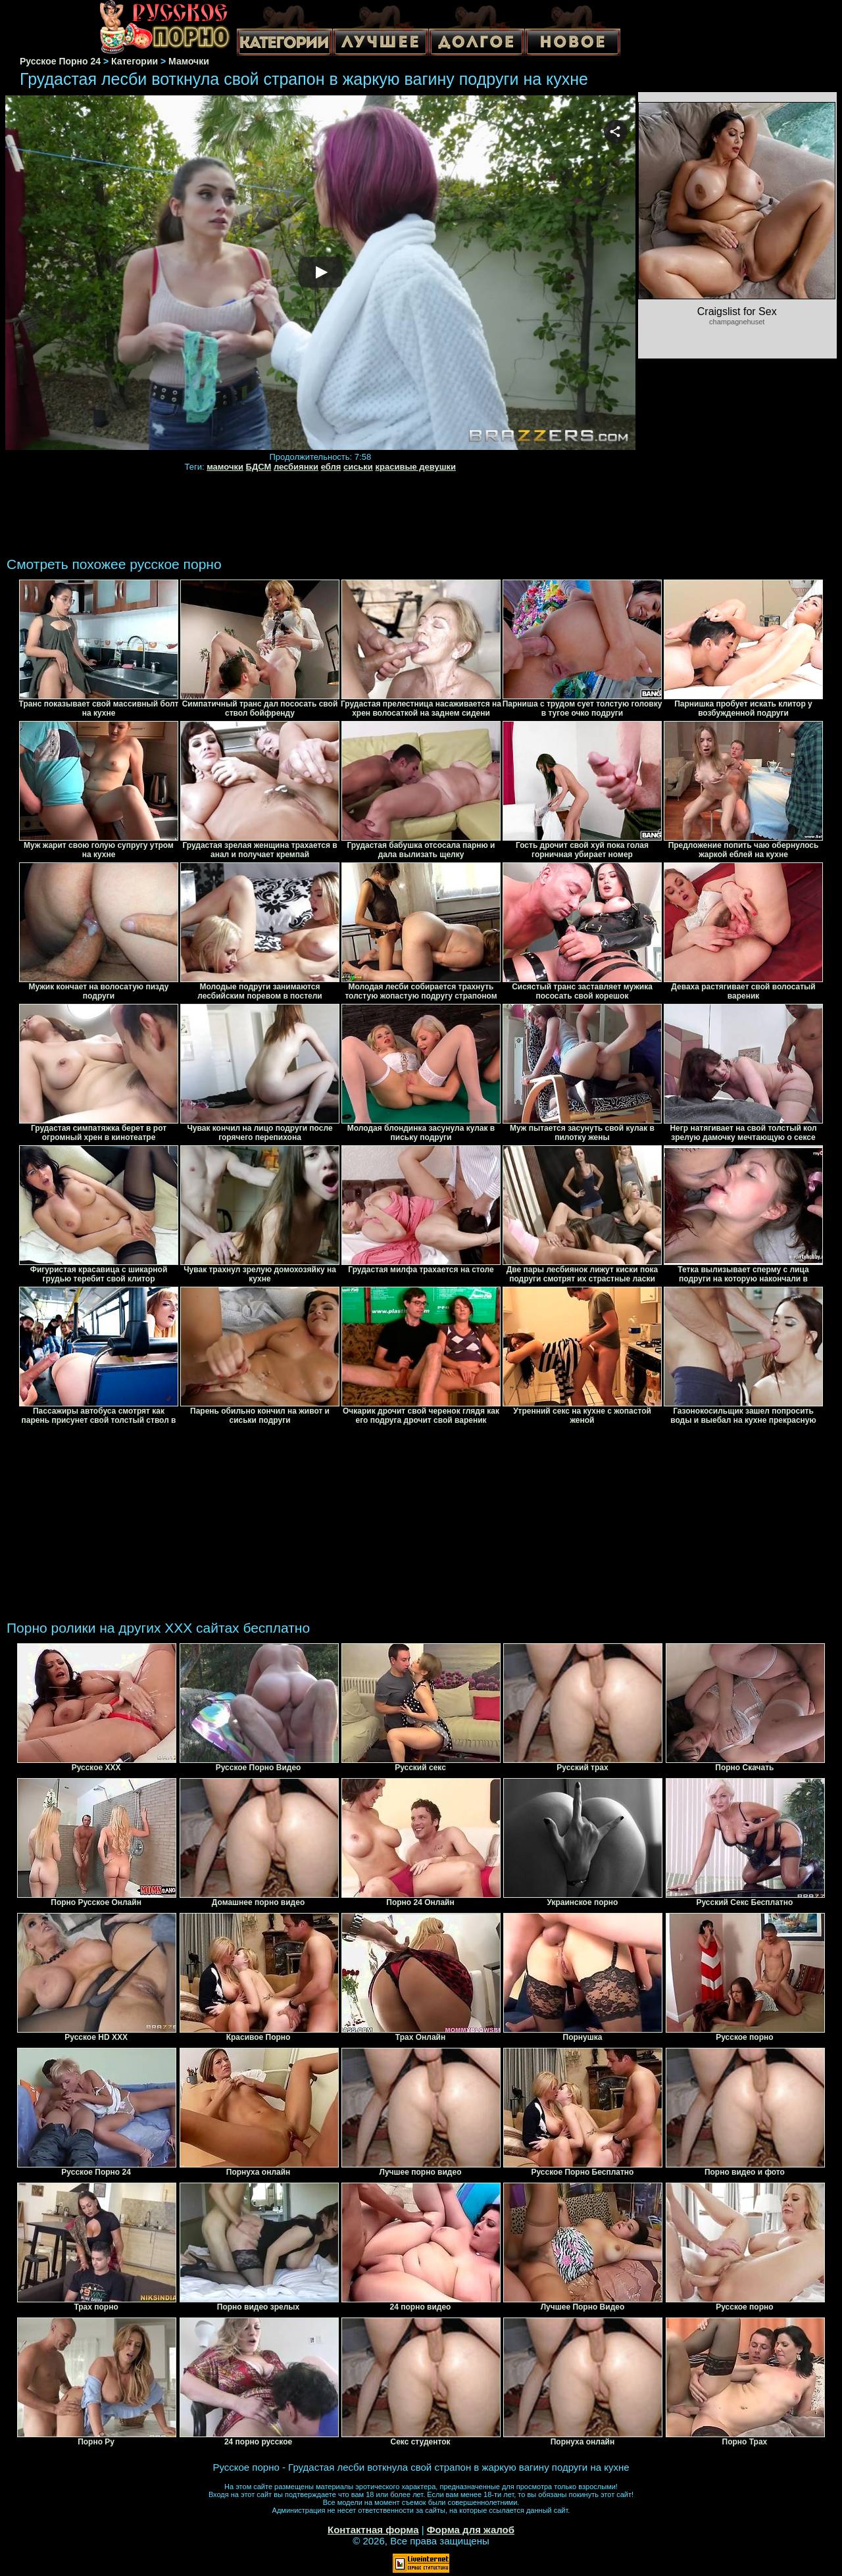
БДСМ (259, 467)
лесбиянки (296, 467)
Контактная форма (373, 2529)
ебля (331, 467)
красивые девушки (415, 467)
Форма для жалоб (470, 2529)
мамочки (225, 467)
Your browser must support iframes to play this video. (320, 273)
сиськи (358, 467)
